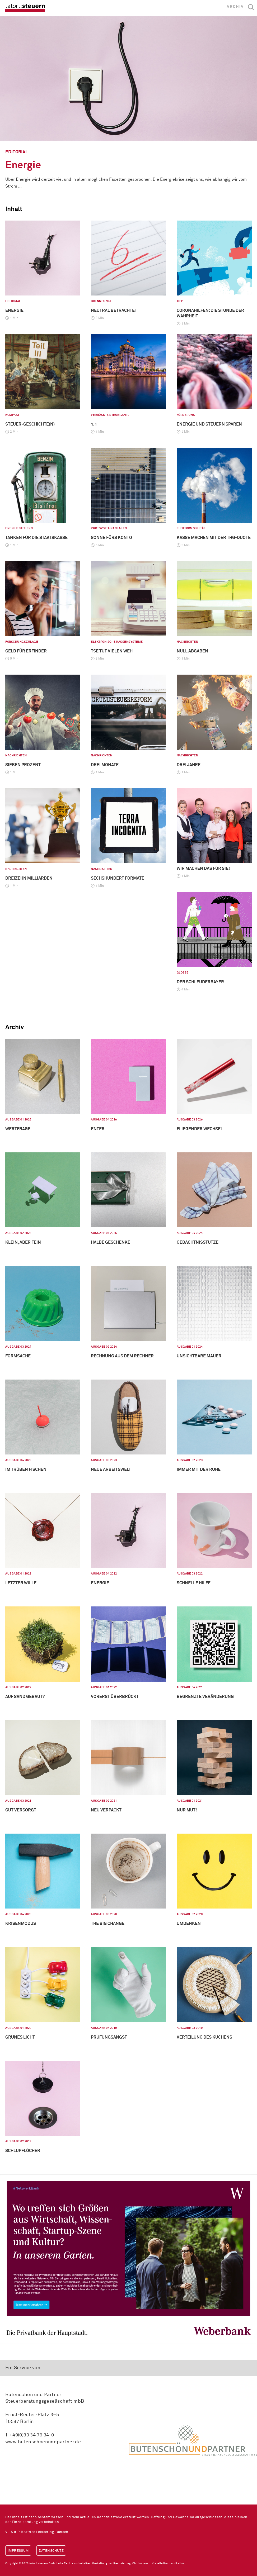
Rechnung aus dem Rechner (122, 1356)
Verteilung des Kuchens (204, 2037)
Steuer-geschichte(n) (30, 424)
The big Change (107, 1923)
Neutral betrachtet (114, 310)
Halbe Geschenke (110, 1242)
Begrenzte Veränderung (205, 1697)
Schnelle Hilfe (194, 1583)
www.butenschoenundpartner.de (43, 2442)
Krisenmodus (20, 1923)
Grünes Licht (20, 2037)
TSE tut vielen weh (112, 651)
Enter (98, 1129)
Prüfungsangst (109, 2037)
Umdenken (189, 1923)
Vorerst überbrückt (115, 1697)
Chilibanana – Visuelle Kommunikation (158, 2563)
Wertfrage (17, 1129)
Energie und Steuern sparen (209, 424)
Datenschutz (51, 2551)
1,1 (94, 424)
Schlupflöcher (22, 2151)
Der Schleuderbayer (200, 982)
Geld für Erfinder (26, 651)
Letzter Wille (20, 1583)
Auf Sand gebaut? (25, 1697)
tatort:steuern (25, 8)
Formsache (18, 1356)
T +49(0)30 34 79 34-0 (29, 2435)
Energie (23, 165)
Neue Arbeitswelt (111, 1469)
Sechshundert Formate (117, 878)
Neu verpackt (106, 1810)
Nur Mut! (187, 1810)
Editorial (16, 152)
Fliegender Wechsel (200, 1129)
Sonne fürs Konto (111, 538)
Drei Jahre (188, 765)
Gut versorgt (20, 1810)
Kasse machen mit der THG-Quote (214, 538)
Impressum (18, 2551)
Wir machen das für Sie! (203, 868)
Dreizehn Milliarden (29, 878)
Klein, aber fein (23, 1242)
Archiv (235, 7)
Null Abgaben (192, 651)
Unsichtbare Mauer (199, 1356)
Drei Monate (105, 765)
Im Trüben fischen (25, 1469)
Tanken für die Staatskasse (36, 538)
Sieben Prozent (23, 765)
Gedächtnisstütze (197, 1242)
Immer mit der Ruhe (199, 1469)
